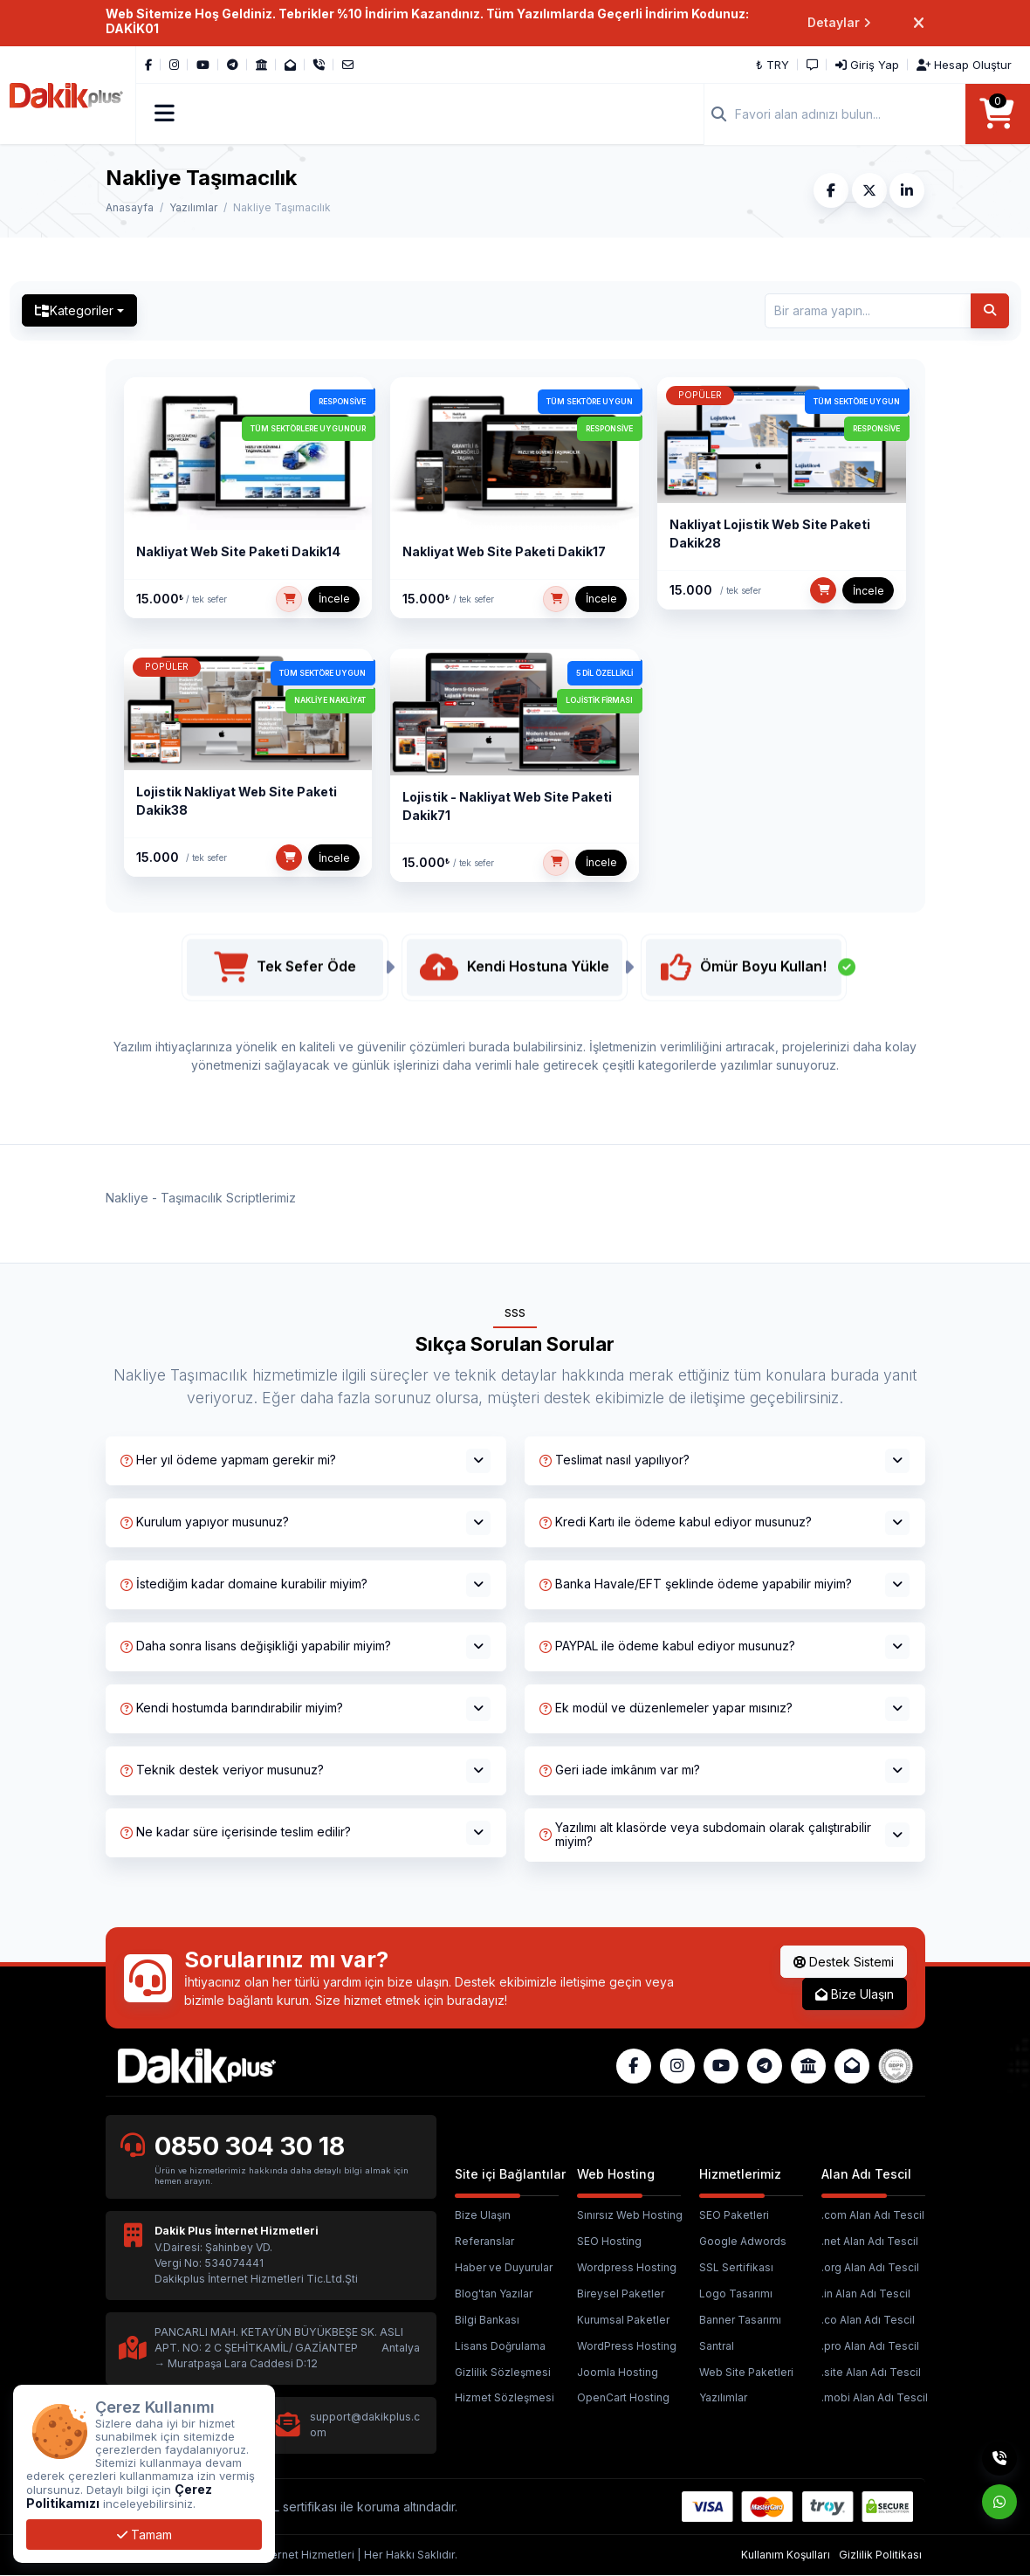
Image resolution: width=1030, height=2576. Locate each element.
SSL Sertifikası (736, 2268)
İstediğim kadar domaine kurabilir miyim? (243, 1584)
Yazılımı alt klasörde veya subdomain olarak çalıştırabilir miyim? (705, 1834)
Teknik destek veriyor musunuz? (222, 1770)
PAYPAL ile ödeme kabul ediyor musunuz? (667, 1646)
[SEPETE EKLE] (289, 600)
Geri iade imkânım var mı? (619, 1770)
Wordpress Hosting (626, 2268)
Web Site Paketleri (746, 2372)
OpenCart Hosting (623, 2398)
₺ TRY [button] (773, 65)
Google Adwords (742, 2242)
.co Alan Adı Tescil (868, 2319)
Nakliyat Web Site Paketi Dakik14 (238, 552)
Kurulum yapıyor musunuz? (204, 1522)
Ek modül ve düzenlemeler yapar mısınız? (666, 1708)
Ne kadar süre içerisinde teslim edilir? (235, 1832)
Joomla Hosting (617, 2372)
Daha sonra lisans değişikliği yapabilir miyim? (255, 1646)
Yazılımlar (193, 207)
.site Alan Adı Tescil (871, 2372)
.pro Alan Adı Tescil (870, 2345)
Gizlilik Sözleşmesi (503, 2372)
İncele (334, 599)
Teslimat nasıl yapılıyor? (614, 1460)
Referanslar (484, 2242)
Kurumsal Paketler (623, 2319)
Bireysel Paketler (620, 2294)
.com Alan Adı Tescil (872, 2215)
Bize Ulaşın (854, 1994)
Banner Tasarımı (740, 2319)
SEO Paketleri (734, 2215)
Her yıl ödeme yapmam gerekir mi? (228, 1460)
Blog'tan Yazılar (493, 2294)
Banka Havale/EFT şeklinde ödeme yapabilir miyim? (695, 1584)
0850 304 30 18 (250, 2147)
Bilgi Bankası (487, 2319)
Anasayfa (130, 207)
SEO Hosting (609, 2242)
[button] (165, 114)
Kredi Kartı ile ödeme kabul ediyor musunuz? (675, 1522)
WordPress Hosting (626, 2345)
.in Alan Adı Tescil (865, 2294)
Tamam (144, 2534)
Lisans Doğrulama (500, 2345)
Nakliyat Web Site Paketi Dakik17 (504, 552)
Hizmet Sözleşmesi (504, 2398)
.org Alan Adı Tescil (870, 2268)
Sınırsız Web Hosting (630, 2215)
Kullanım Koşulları (785, 2554)
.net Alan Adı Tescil (869, 2242)
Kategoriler (74, 311)
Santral (716, 2345)
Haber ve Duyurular (504, 2268)
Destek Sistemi (843, 1962)
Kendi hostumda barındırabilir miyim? (231, 1708)
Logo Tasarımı (735, 2294)
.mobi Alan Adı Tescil (874, 2398)
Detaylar (839, 23)
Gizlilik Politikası (880, 2554)
